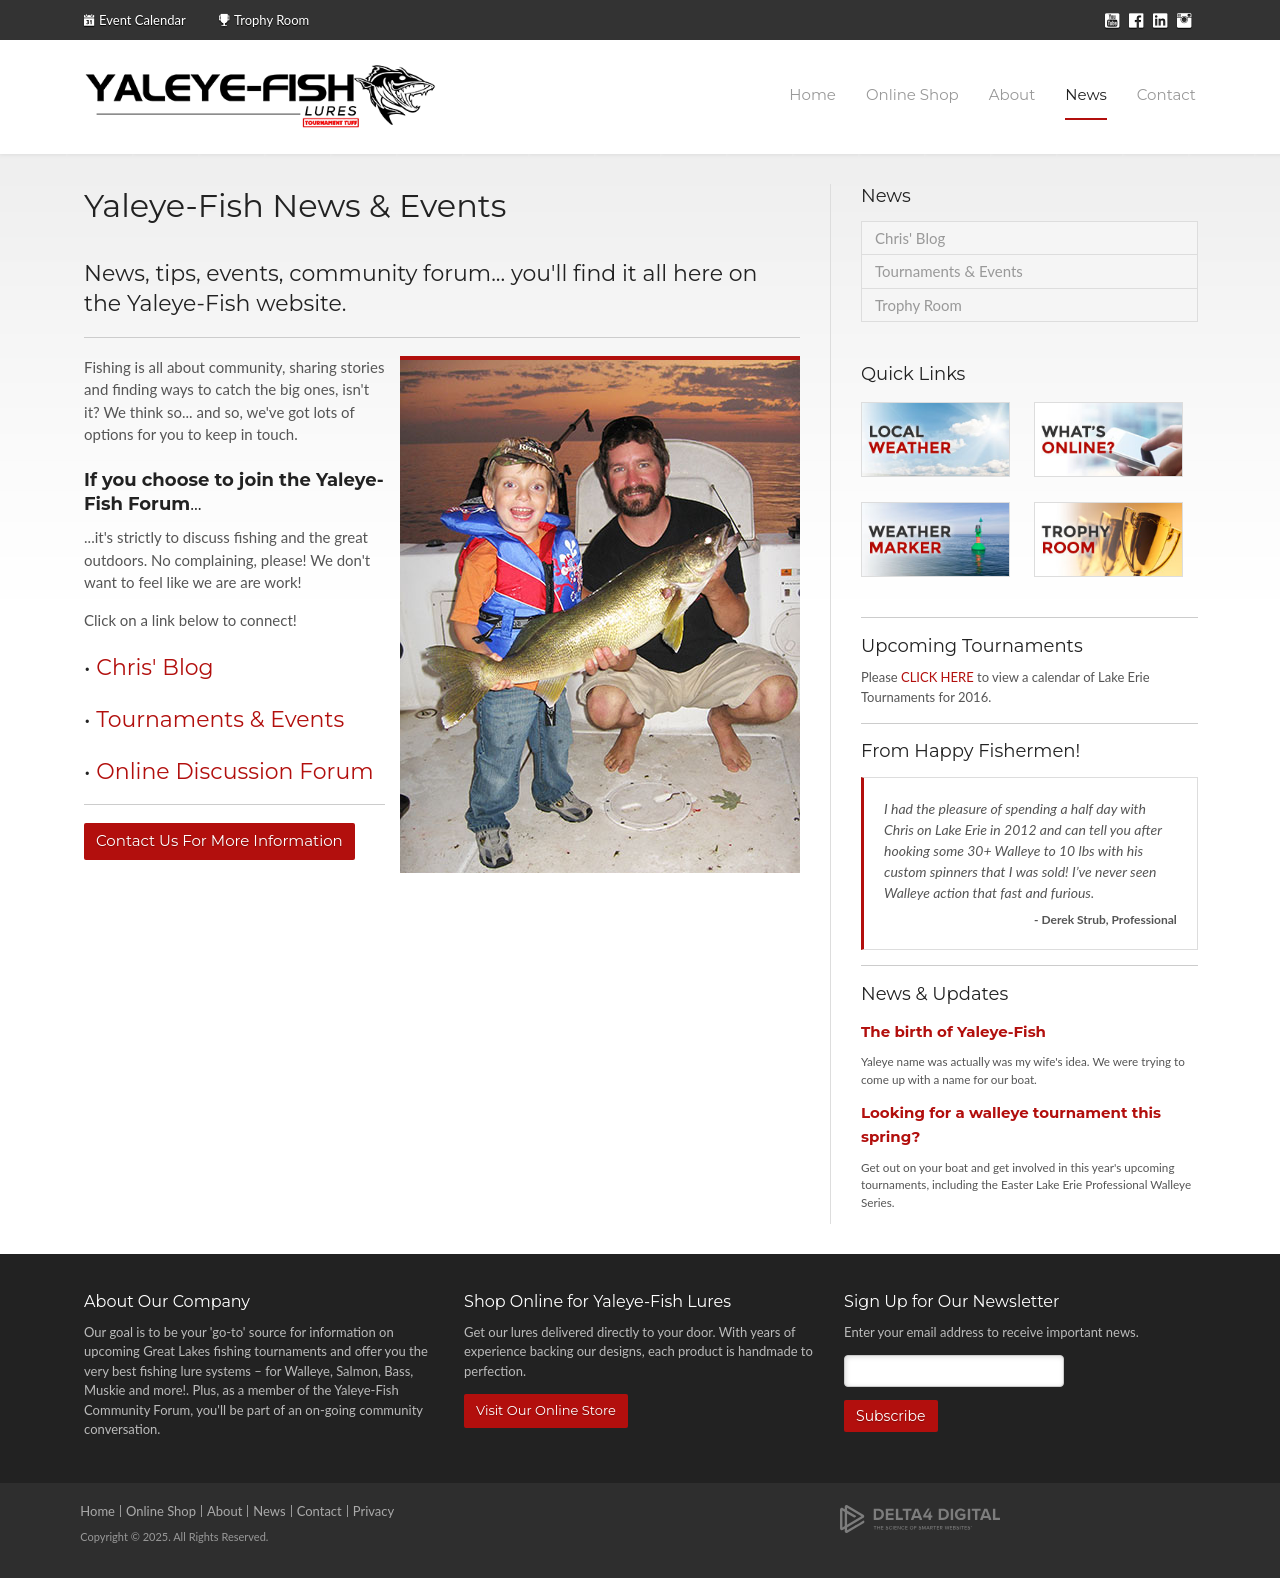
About (1012, 94)
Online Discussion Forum (234, 771)
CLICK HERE (937, 677)
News (1086, 94)
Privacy (373, 1511)
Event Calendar (142, 20)
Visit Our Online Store (546, 1410)
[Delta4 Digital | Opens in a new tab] (920, 1517)
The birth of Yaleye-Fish (953, 1031)
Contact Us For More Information (219, 840)
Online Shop (912, 94)
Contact (1166, 94)
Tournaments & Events (220, 719)
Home (812, 94)
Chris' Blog (154, 667)
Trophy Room (271, 20)
